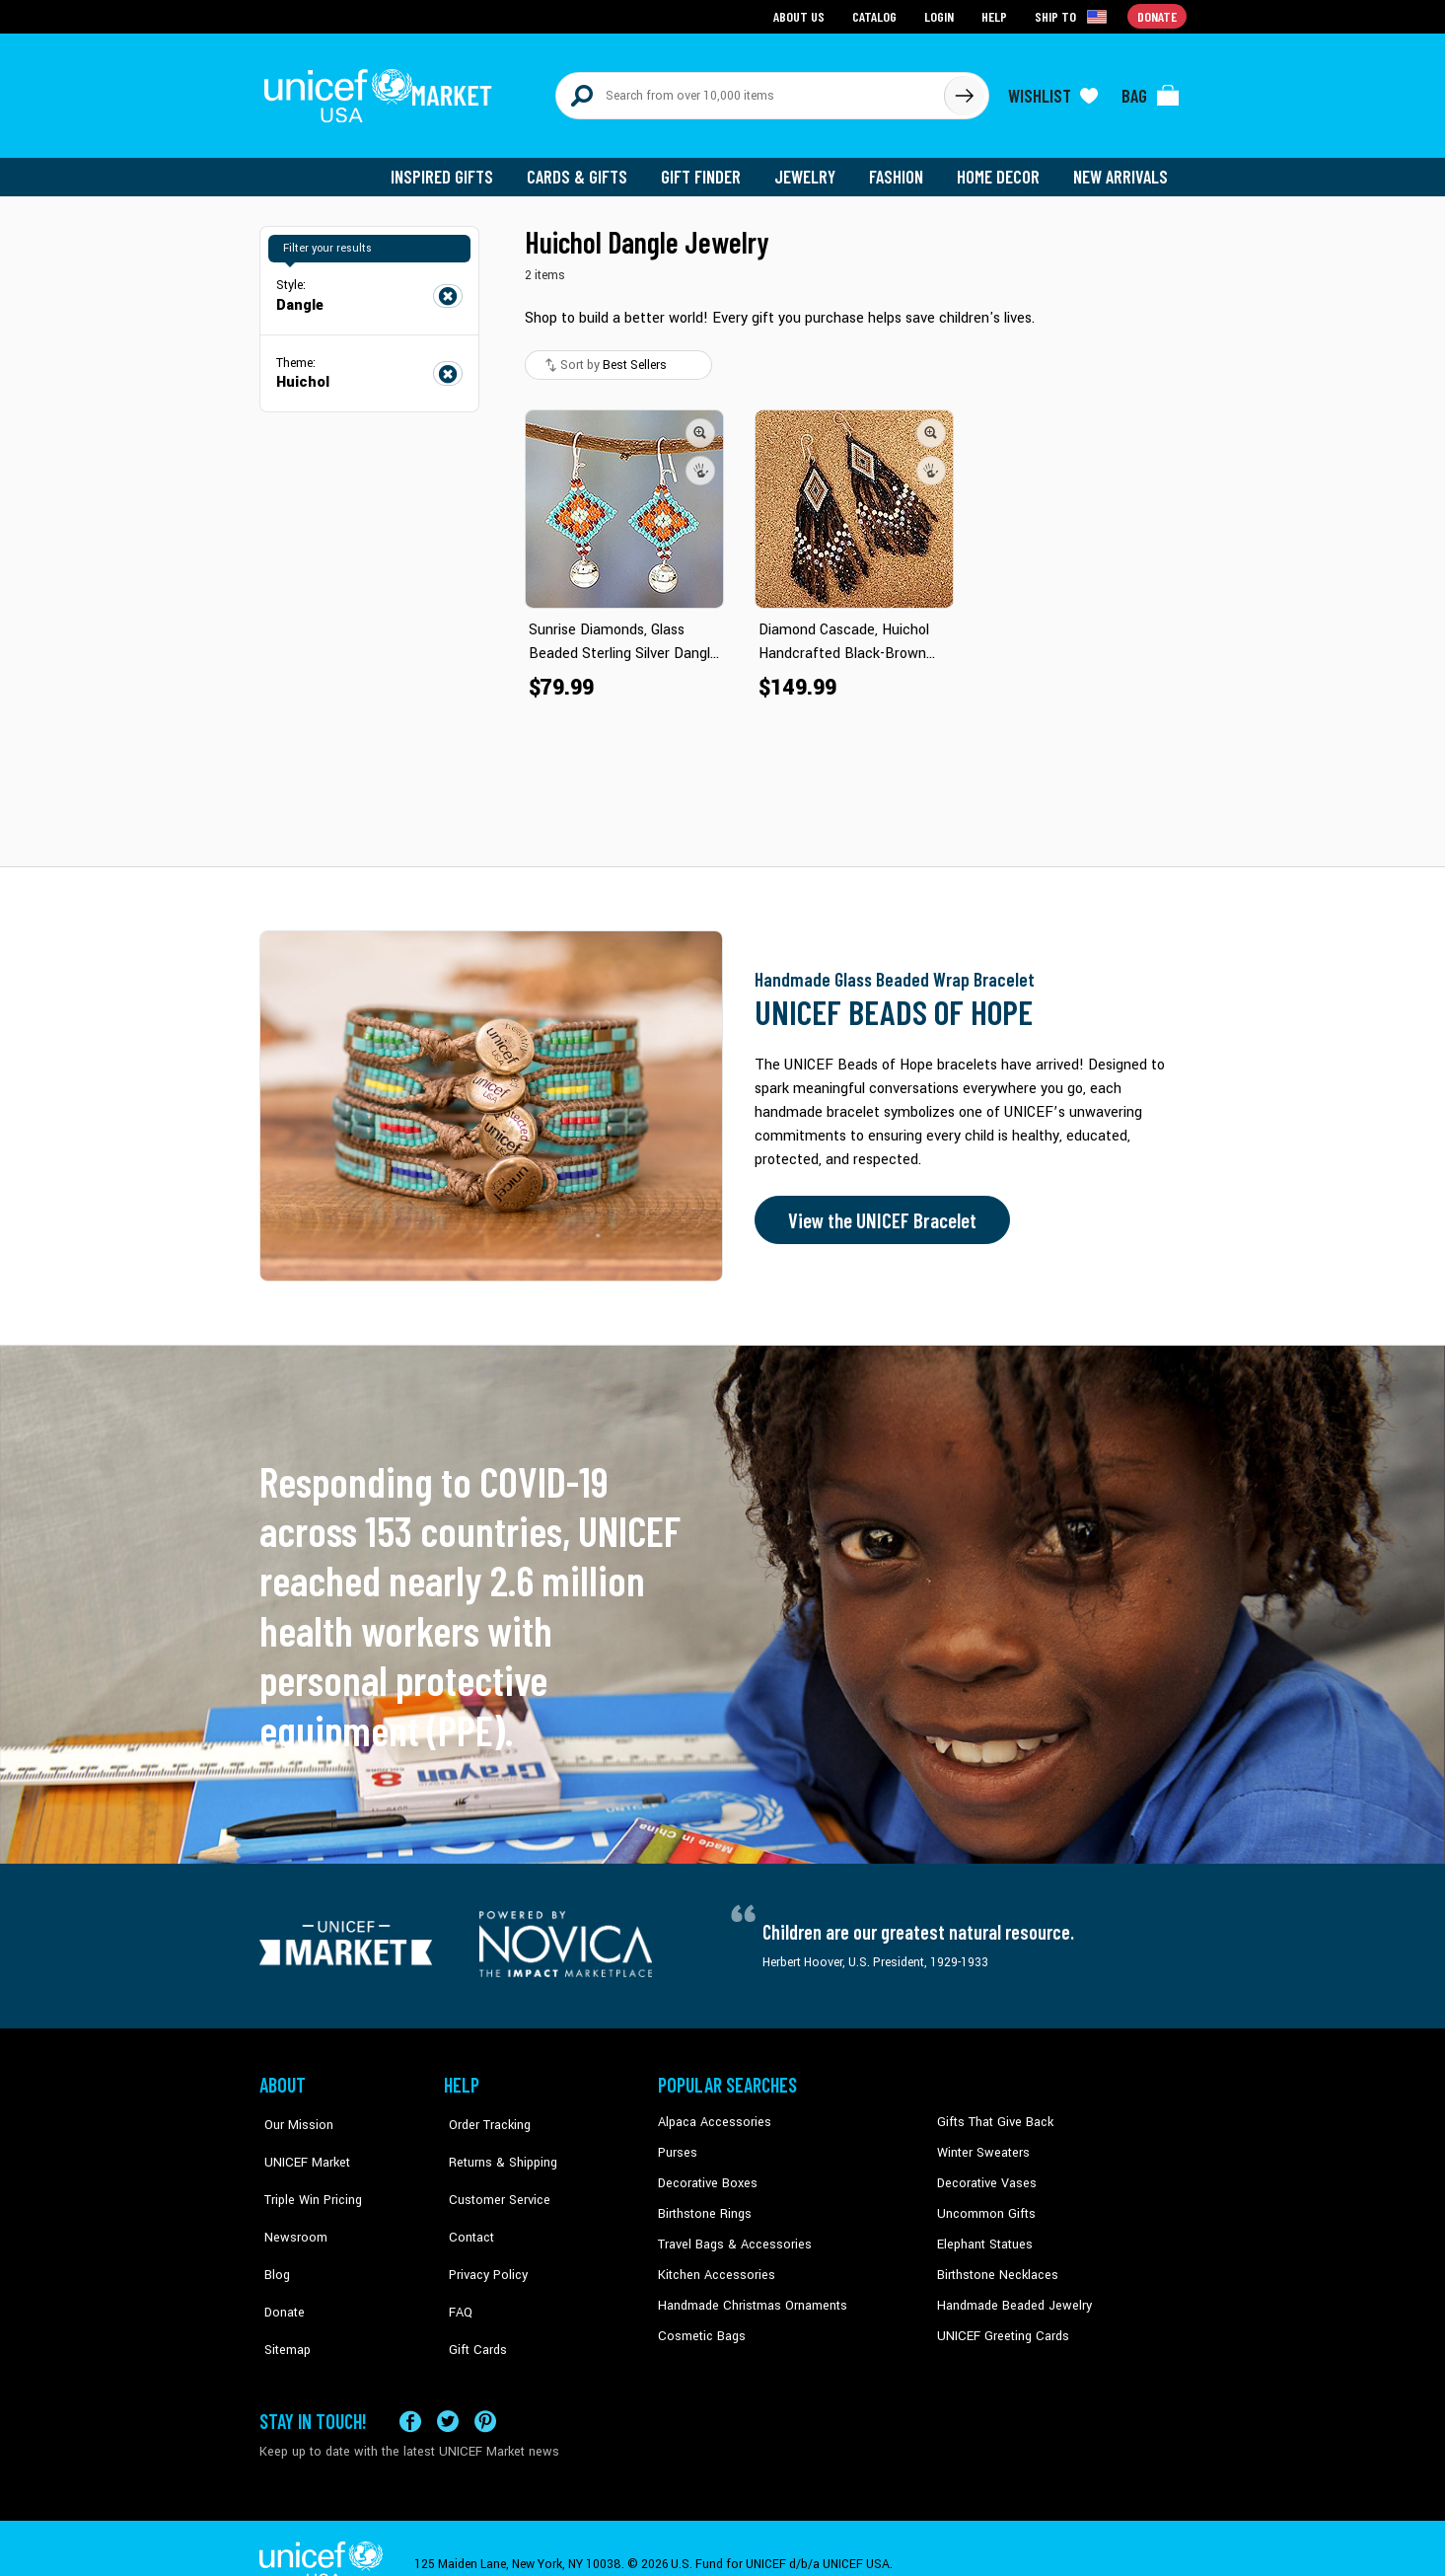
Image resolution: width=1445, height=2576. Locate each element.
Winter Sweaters (981, 2143)
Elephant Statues (983, 2233)
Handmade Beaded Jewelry (1010, 2293)
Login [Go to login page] (941, 15)
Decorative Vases (984, 2173)
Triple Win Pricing (306, 2173)
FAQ (456, 2263)
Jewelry (812, 168)
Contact (465, 2203)
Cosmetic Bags (700, 2323)
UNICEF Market (299, 2143)
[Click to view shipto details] (1073, 16)
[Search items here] (750, 90)
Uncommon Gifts (984, 2203)
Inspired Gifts (456, 168)
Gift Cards (471, 2293)
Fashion (901, 168)
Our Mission (292, 2113)
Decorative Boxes (705, 2173)
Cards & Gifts (588, 168)
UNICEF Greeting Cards (998, 2323)
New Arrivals (1122, 168)
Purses (677, 2143)
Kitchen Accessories (713, 2263)
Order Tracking (483, 2113)
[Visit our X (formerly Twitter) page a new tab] (448, 2389)
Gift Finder (710, 168)
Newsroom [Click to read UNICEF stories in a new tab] (289, 2203)
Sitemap (282, 2293)
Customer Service (492, 2173)
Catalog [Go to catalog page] (877, 15)
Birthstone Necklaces (994, 2263)
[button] (701, 423)
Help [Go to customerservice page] (996, 15)
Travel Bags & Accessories (730, 2233)
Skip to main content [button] (722, 0)
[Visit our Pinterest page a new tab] (485, 2389)
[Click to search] (963, 90)
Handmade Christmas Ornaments (749, 2293)
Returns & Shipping (496, 2143)
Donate (279, 2263)
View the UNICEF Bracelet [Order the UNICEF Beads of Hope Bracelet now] (878, 1211)
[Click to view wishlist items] (1053, 90)
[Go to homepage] (382, 90)
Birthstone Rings (704, 2203)
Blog (272, 2233)
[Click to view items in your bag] (1151, 90)
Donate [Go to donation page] (1157, 15)
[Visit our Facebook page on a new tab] (410, 2389)
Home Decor (1002, 168)
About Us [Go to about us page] (802, 15)
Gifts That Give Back (992, 2113)
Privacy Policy (482, 2233)
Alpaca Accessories (711, 2113)
